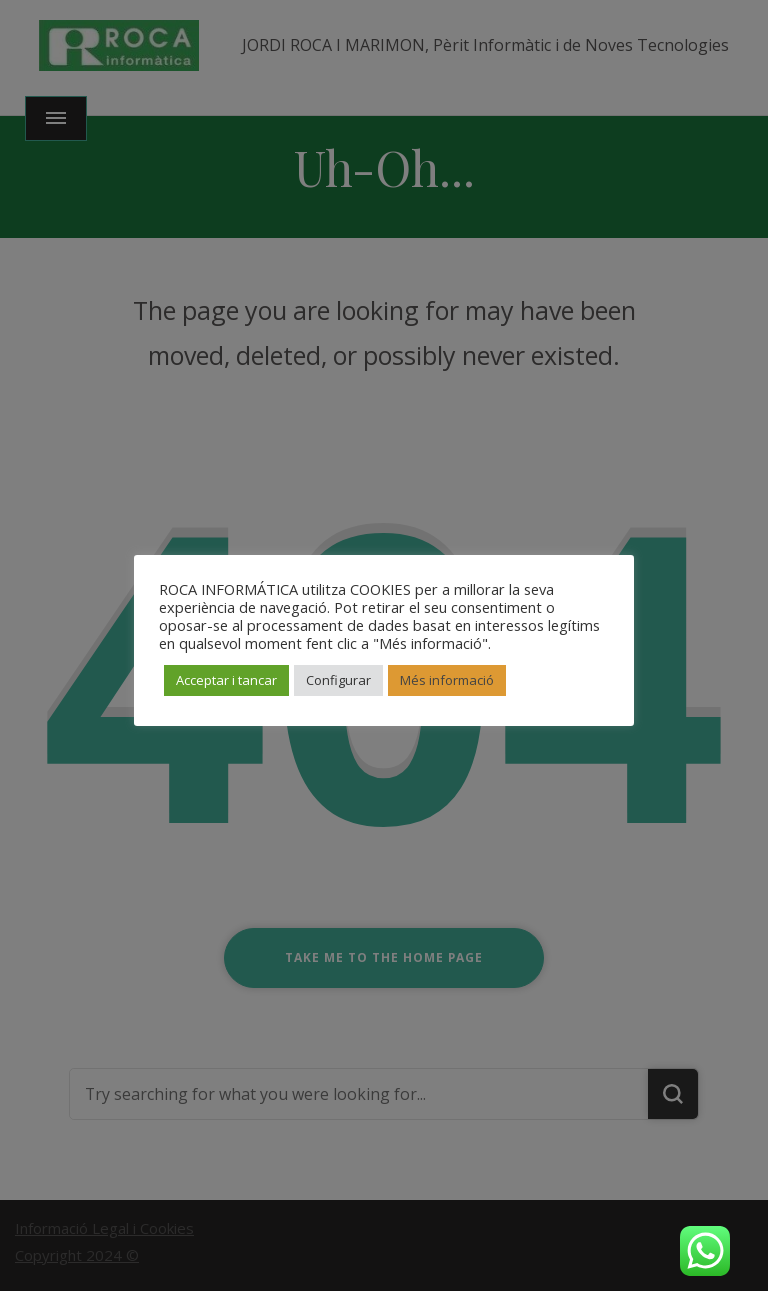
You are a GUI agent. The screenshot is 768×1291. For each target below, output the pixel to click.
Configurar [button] (338, 680)
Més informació (447, 680)
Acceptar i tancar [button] (226, 680)
